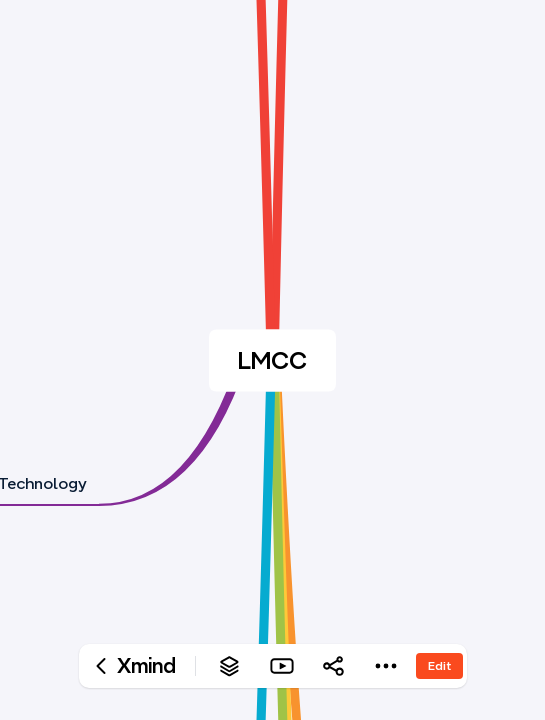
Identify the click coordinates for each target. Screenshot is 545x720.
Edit (439, 665)
